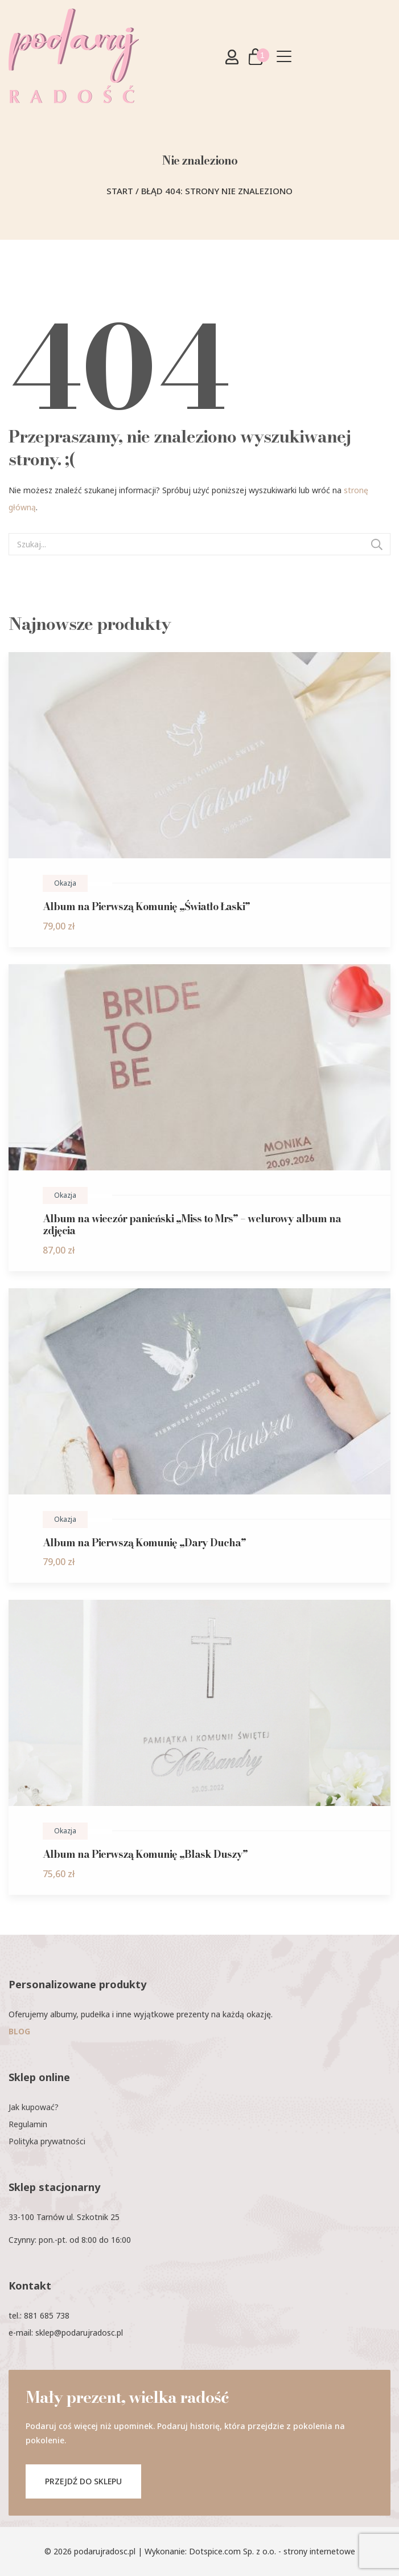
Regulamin (28, 2124)
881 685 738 (46, 2315)
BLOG (19, 2031)
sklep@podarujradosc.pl (79, 2332)
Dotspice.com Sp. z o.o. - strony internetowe (272, 2551)
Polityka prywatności (47, 2141)
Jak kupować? (34, 2107)
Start (119, 190)
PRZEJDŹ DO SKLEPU (83, 2481)
